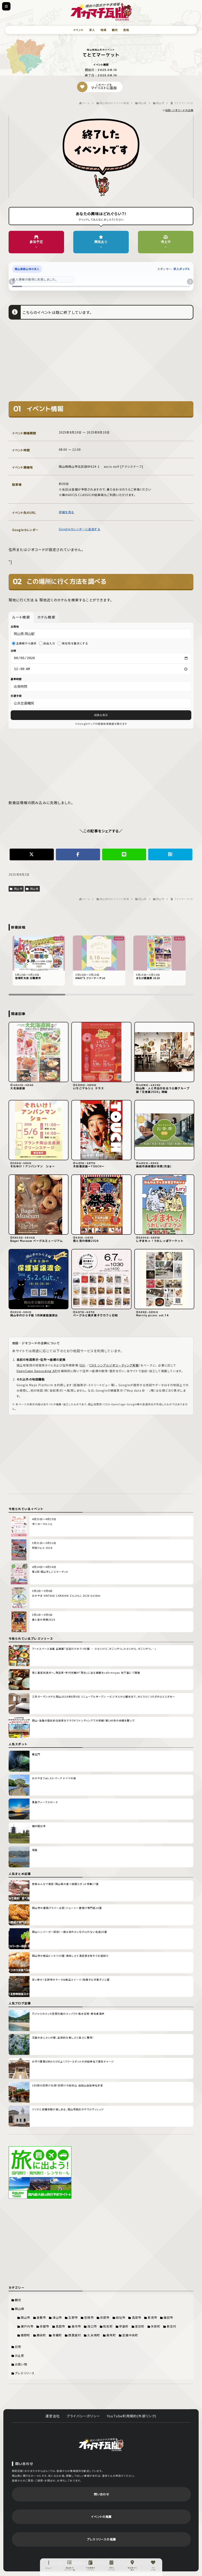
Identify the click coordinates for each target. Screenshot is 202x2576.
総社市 (121, 2318)
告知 (126, 30)
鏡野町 (25, 2336)
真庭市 (60, 2327)
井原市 (105, 2318)
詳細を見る (66, 512)
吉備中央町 (130, 2336)
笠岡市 (89, 2318)
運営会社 (52, 2416)
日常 (18, 2348)
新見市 (152, 2318)
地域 (103, 30)
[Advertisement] (101, 363)
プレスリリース (25, 2374)
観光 (115, 30)
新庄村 (171, 2327)
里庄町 (140, 2327)
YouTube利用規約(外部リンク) (132, 2416)
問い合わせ (101, 2495)
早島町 (124, 2327)
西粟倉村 (74, 2336)
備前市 (168, 2318)
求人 (92, 30)
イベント (78, 30)
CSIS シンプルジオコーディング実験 (114, 1366)
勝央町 (41, 2336)
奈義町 (57, 2336)
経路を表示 (101, 716)
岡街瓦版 (101, 2445)
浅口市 (92, 2327)
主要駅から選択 (24, 643)
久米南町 (93, 2336)
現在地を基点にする (73, 643)
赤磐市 (44, 2327)
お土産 (19, 2356)
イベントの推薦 (101, 2518)
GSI (82, 1366)
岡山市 (16, 889)
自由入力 (47, 643)
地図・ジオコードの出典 (179, 110)
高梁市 (137, 2318)
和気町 (108, 2327)
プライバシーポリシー (83, 2416)
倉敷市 (41, 2318)
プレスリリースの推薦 (101, 2540)
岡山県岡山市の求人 (27, 269)
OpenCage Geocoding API (37, 1372)
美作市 (76, 2327)
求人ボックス (181, 269)
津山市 (57, 2318)
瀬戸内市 (27, 2327)
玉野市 (73, 2318)
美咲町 (111, 2336)
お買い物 (21, 2365)
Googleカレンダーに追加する (79, 529)
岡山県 (32, 889)
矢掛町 (156, 2327)
